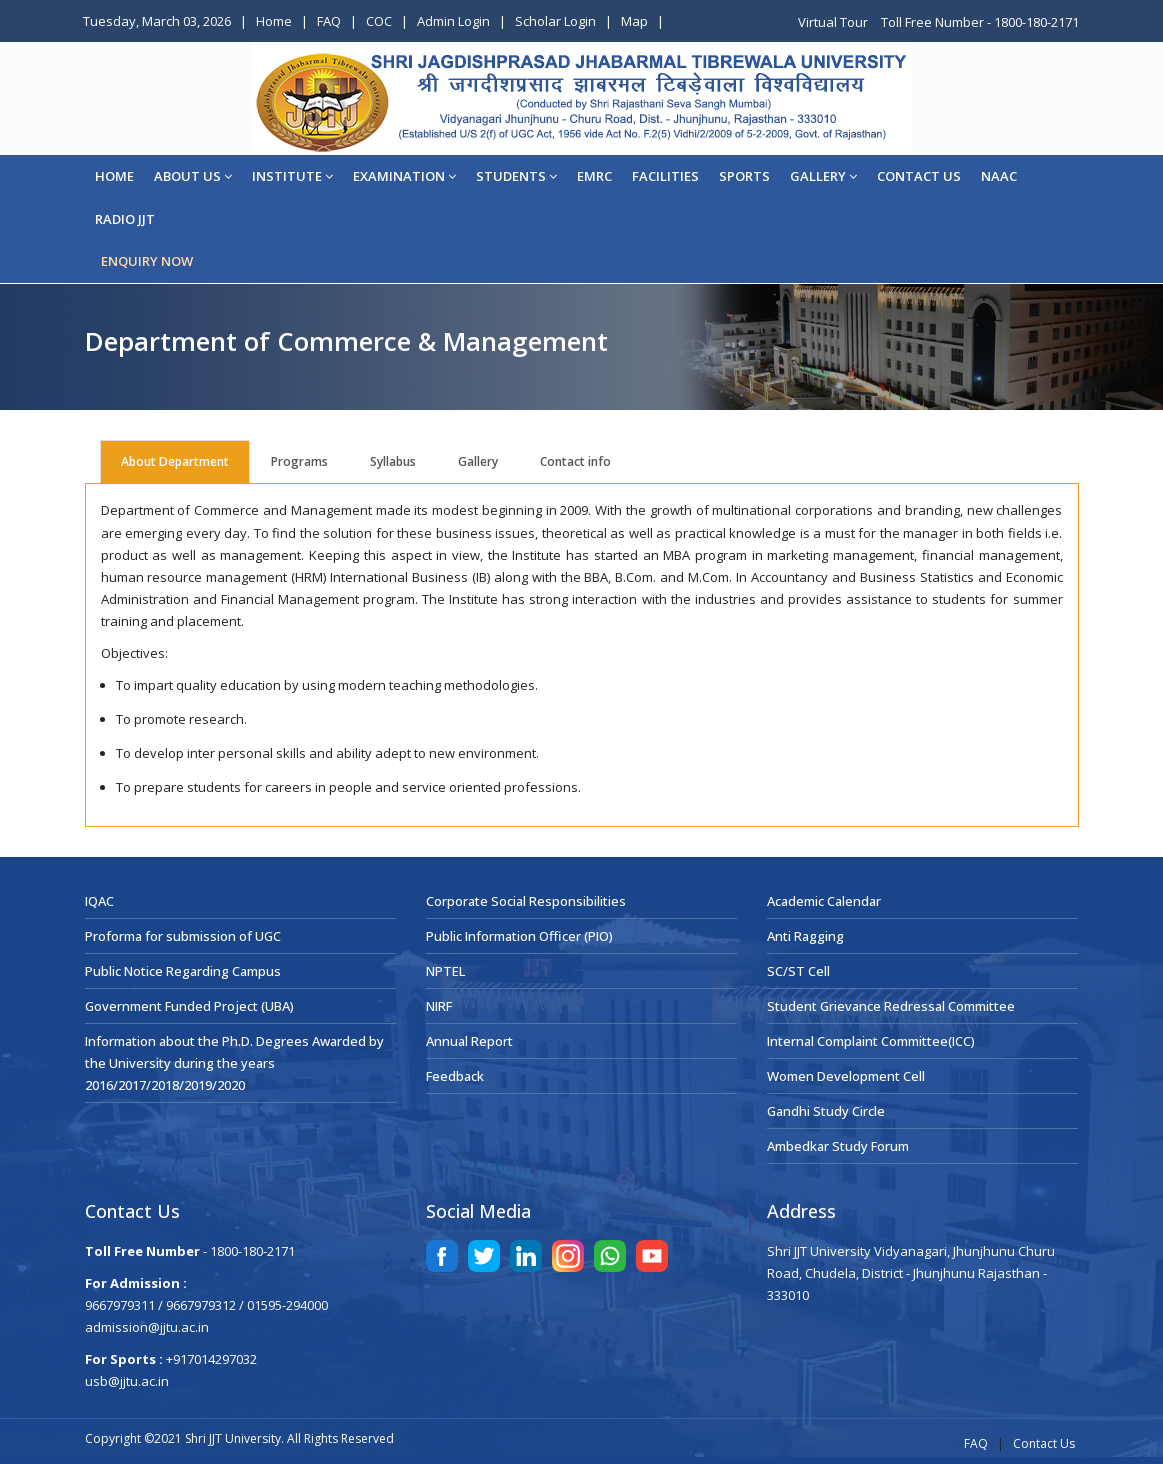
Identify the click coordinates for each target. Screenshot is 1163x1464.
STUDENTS (516, 176)
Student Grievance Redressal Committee (891, 1006)
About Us (193, 176)
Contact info (575, 461)
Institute (292, 176)
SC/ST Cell (798, 971)
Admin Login (453, 21)
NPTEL (445, 971)
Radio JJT (125, 219)
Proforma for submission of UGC (183, 936)
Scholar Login (555, 21)
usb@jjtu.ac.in (127, 1381)
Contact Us (1044, 1443)
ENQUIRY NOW (147, 261)
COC (379, 21)
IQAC (99, 901)
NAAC (999, 176)
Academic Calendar (824, 901)
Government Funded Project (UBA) (189, 1006)
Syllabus (393, 461)
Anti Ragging (805, 936)
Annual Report (469, 1041)
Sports (744, 176)
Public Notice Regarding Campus (183, 971)
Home (274, 21)
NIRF (439, 1006)
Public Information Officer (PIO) (519, 936)
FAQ (329, 21)
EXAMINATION (404, 176)
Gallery (823, 176)
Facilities (665, 176)
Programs (299, 461)
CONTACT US (919, 176)
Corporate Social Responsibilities (526, 901)
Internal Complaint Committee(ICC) (871, 1041)
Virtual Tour (834, 22)
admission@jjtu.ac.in (147, 1327)
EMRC (594, 176)
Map (634, 21)
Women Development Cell (846, 1076)
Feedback (455, 1076)
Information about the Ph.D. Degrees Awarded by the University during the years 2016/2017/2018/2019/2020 (234, 1063)
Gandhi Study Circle (826, 1111)
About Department (175, 461)
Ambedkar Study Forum (838, 1146)
